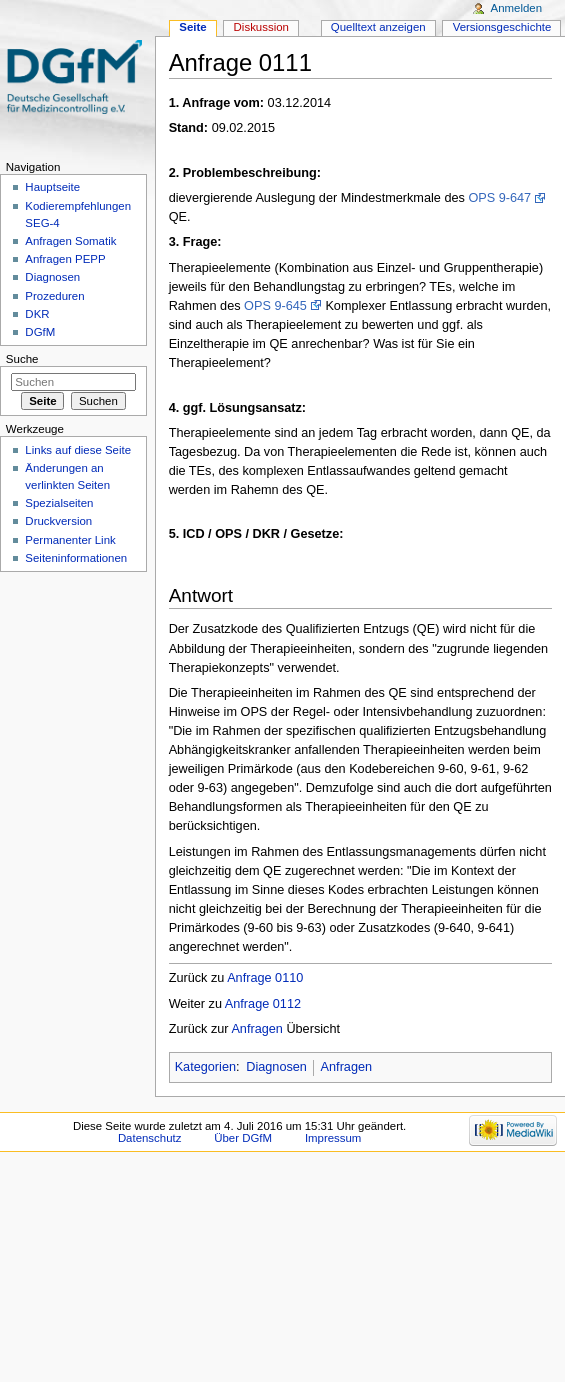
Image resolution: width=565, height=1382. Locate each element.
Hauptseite (52, 187)
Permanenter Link (70, 540)
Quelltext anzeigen (378, 27)
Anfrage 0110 (265, 978)
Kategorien (205, 1067)
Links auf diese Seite (78, 450)
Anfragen (257, 1029)
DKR (37, 314)
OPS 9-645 (275, 306)
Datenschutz (150, 1138)
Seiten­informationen (76, 558)
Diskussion (261, 27)
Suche (22, 359)
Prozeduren (54, 296)
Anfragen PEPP (65, 259)
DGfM (40, 332)
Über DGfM (243, 1138)
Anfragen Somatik (70, 241)
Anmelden (517, 8)
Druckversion (58, 521)
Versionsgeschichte (502, 27)
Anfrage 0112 (263, 1004)
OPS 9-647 (499, 198)
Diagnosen (276, 1067)
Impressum (333, 1138)
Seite (192, 27)
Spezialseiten (59, 503)
